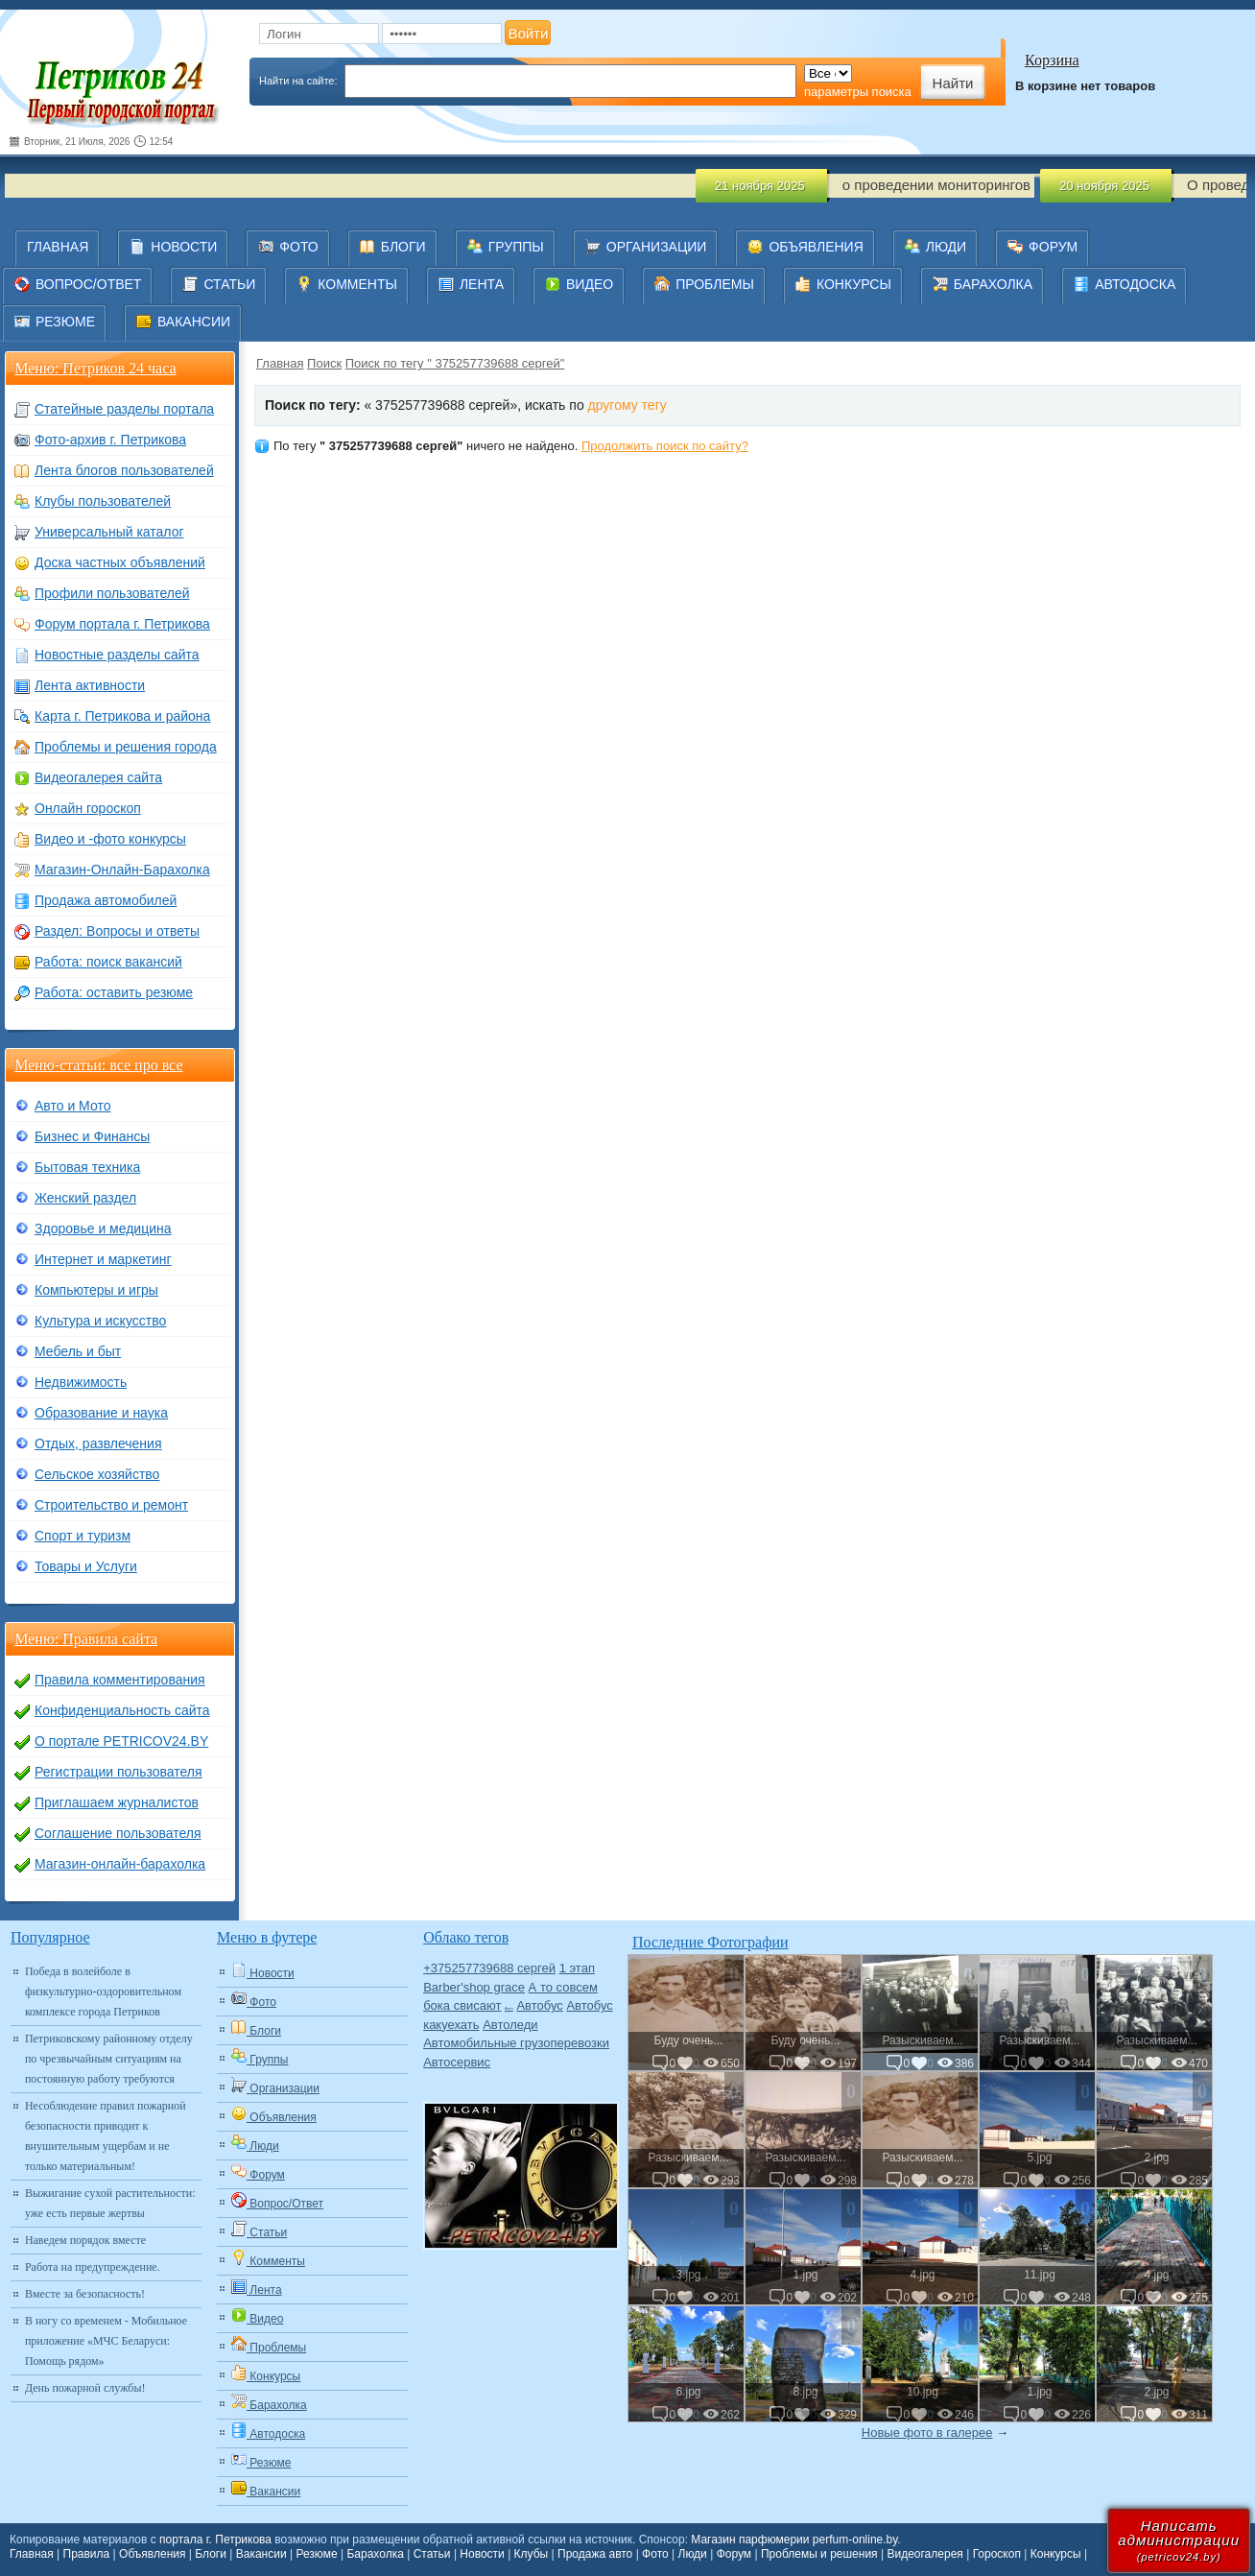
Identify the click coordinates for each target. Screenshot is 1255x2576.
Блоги (210, 2554)
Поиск (324, 363)
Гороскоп (997, 2554)
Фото (655, 2554)
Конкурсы (1055, 2554)
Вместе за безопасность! (85, 2294)
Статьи (432, 2554)
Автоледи (510, 2024)
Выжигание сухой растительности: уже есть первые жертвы (110, 2203)
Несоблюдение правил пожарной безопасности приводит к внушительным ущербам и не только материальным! (105, 2136)
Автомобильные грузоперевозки (516, 2043)
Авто (509, 2008)
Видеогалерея (924, 2554)
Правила (86, 2554)
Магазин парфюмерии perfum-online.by (794, 2539)
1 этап (577, 1968)
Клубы (531, 2554)
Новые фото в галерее (927, 2432)
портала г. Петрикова (215, 2539)
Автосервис (456, 2062)
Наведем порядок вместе (85, 2240)
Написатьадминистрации (1179, 2540)
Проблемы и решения (819, 2554)
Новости (482, 2554)
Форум (734, 2554)
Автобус (539, 2005)
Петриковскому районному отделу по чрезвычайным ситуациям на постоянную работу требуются (109, 2059)
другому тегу (627, 405)
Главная (279, 363)
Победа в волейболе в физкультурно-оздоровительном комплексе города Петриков (103, 1991)
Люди (692, 2554)
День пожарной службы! (85, 2388)
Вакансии (261, 2554)
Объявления (152, 2554)
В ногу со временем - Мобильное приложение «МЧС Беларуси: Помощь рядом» (106, 2341)
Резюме (316, 2554)
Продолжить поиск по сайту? (664, 446)
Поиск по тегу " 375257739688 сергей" (455, 363)
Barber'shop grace (474, 1987)
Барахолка (374, 2554)
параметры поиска (858, 91)
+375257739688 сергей (489, 1968)
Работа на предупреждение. (92, 2267)
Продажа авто (594, 2554)
